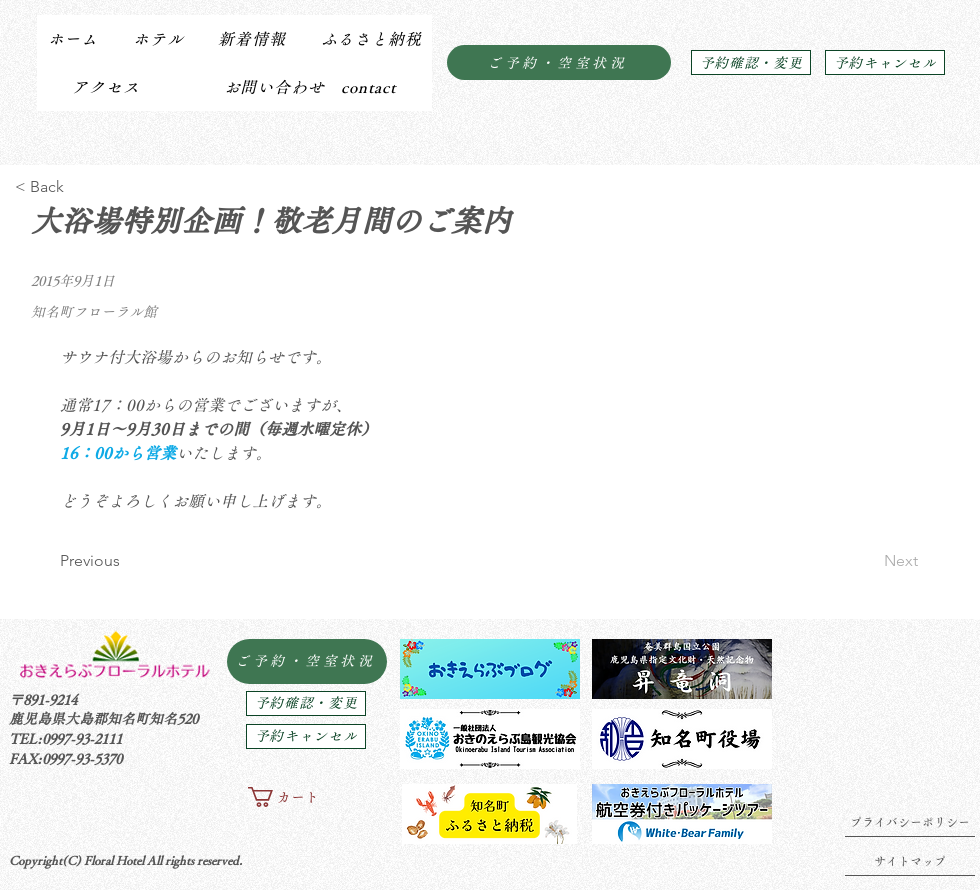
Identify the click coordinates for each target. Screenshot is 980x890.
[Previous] (125, 561)
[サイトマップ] (910, 861)
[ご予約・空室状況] (559, 62)
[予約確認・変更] (751, 62)
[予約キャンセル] (885, 62)
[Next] (868, 561)
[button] (157, 39)
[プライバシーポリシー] (910, 822)
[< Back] (80, 187)
